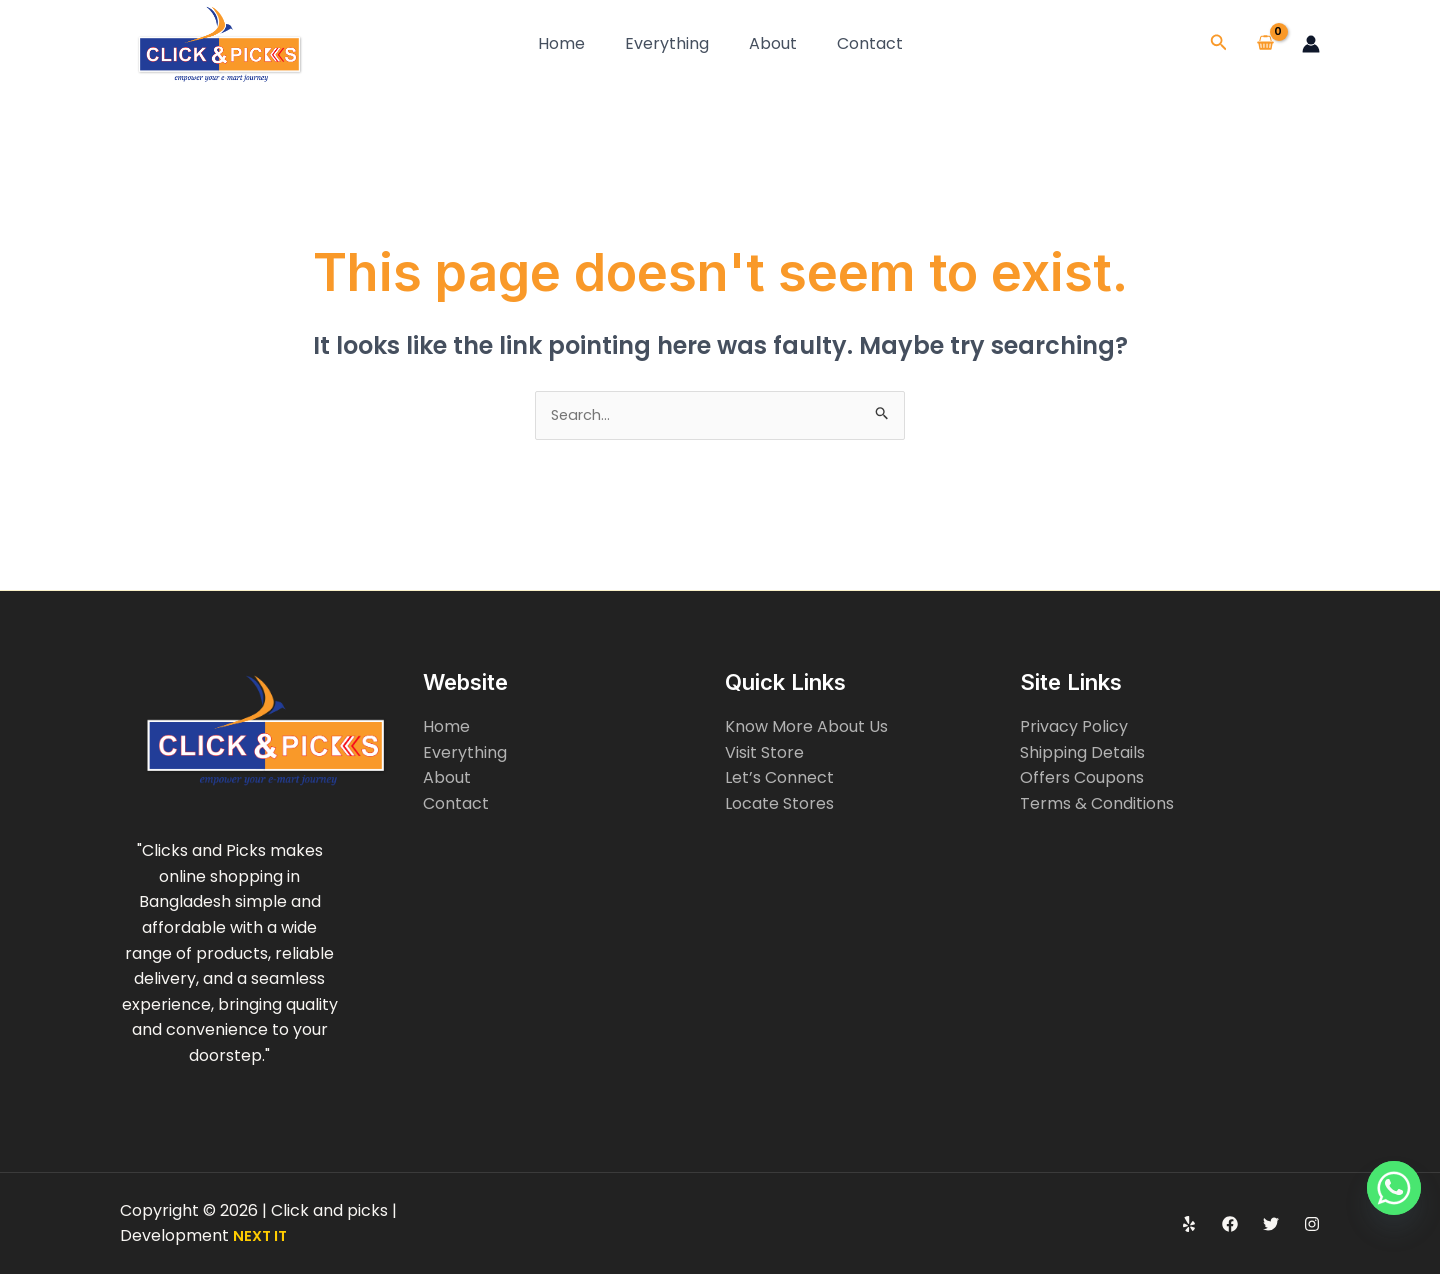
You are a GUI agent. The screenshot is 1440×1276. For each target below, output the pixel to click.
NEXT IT (262, 1237)
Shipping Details (1082, 754)
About (773, 43)
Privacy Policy (1074, 728)
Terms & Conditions (1097, 805)
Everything (667, 43)
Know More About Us (806, 728)
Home (561, 43)
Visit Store (764, 754)
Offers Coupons (1082, 780)
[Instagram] (1312, 1226)
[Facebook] (1230, 1226)
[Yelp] (1189, 1226)
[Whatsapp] (1384, 1224)
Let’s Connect (779, 780)
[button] (1219, 44)
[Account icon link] (1311, 44)
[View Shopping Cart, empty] (1265, 43)
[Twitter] (1271, 1226)
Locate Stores (779, 805)
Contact (870, 43)
